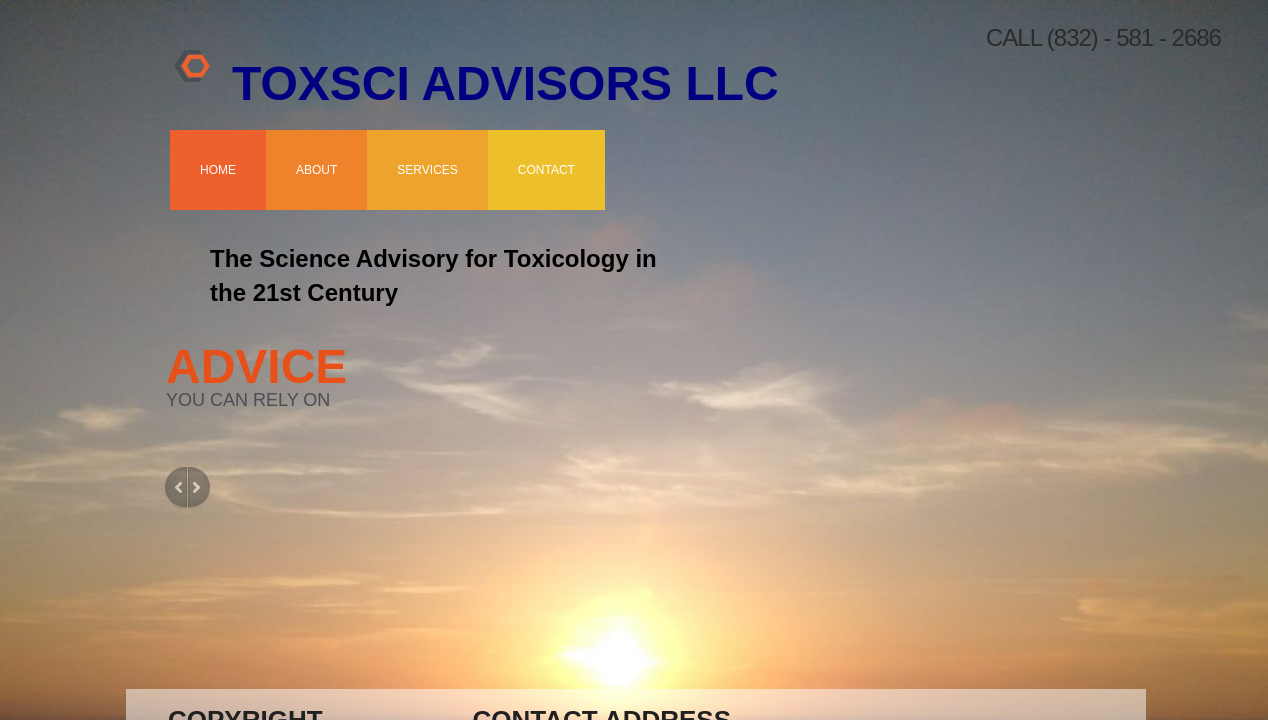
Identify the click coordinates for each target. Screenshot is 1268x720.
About (316, 170)
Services (427, 170)
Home (218, 170)
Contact (546, 170)
